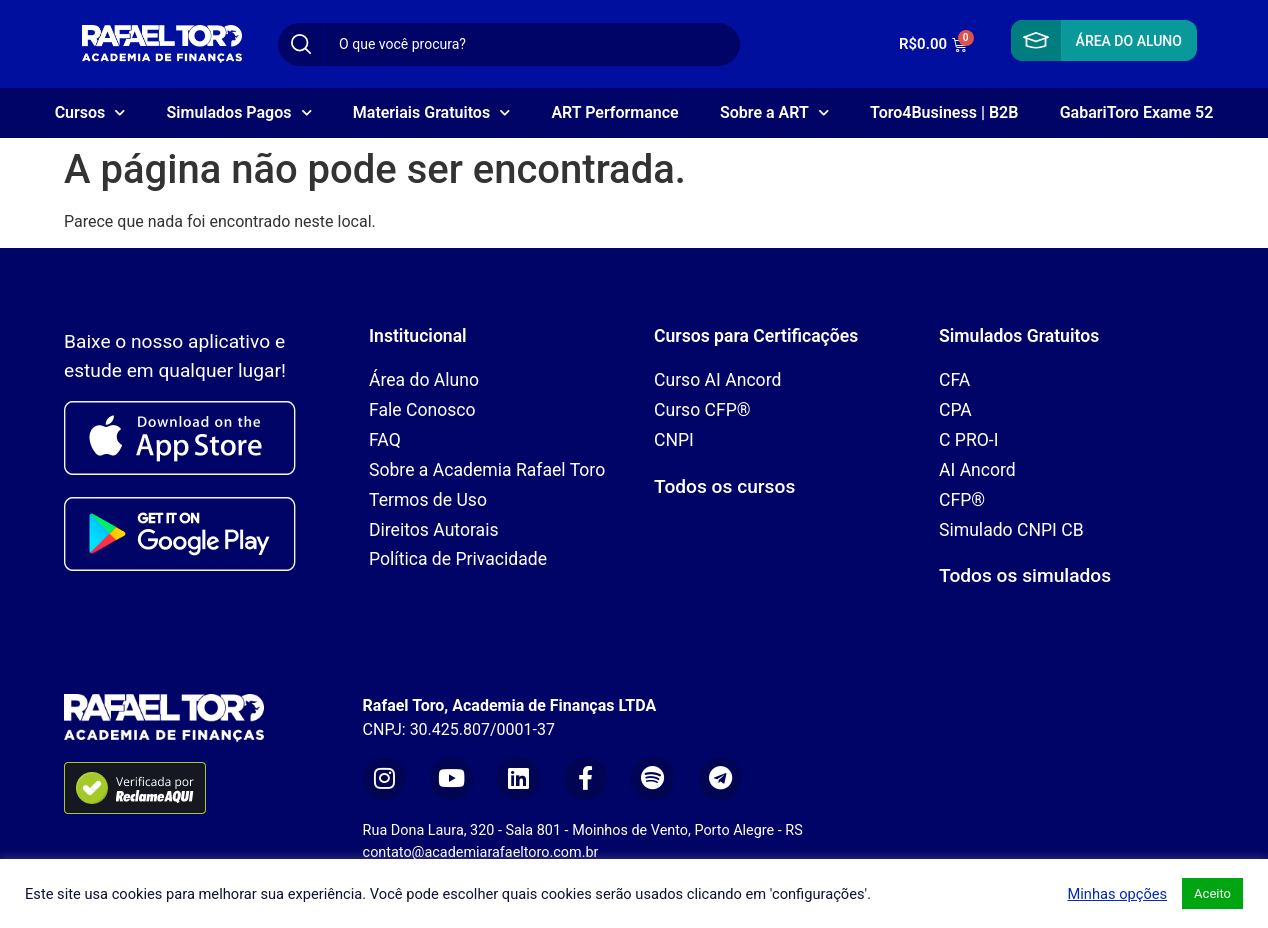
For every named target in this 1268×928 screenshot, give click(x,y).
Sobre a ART (774, 112)
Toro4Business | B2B (944, 112)
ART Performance (614, 112)
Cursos (90, 112)
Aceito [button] (1212, 893)
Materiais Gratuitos (431, 112)
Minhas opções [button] (1117, 894)
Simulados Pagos (239, 112)
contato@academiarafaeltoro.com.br (481, 852)
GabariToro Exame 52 (1137, 112)
